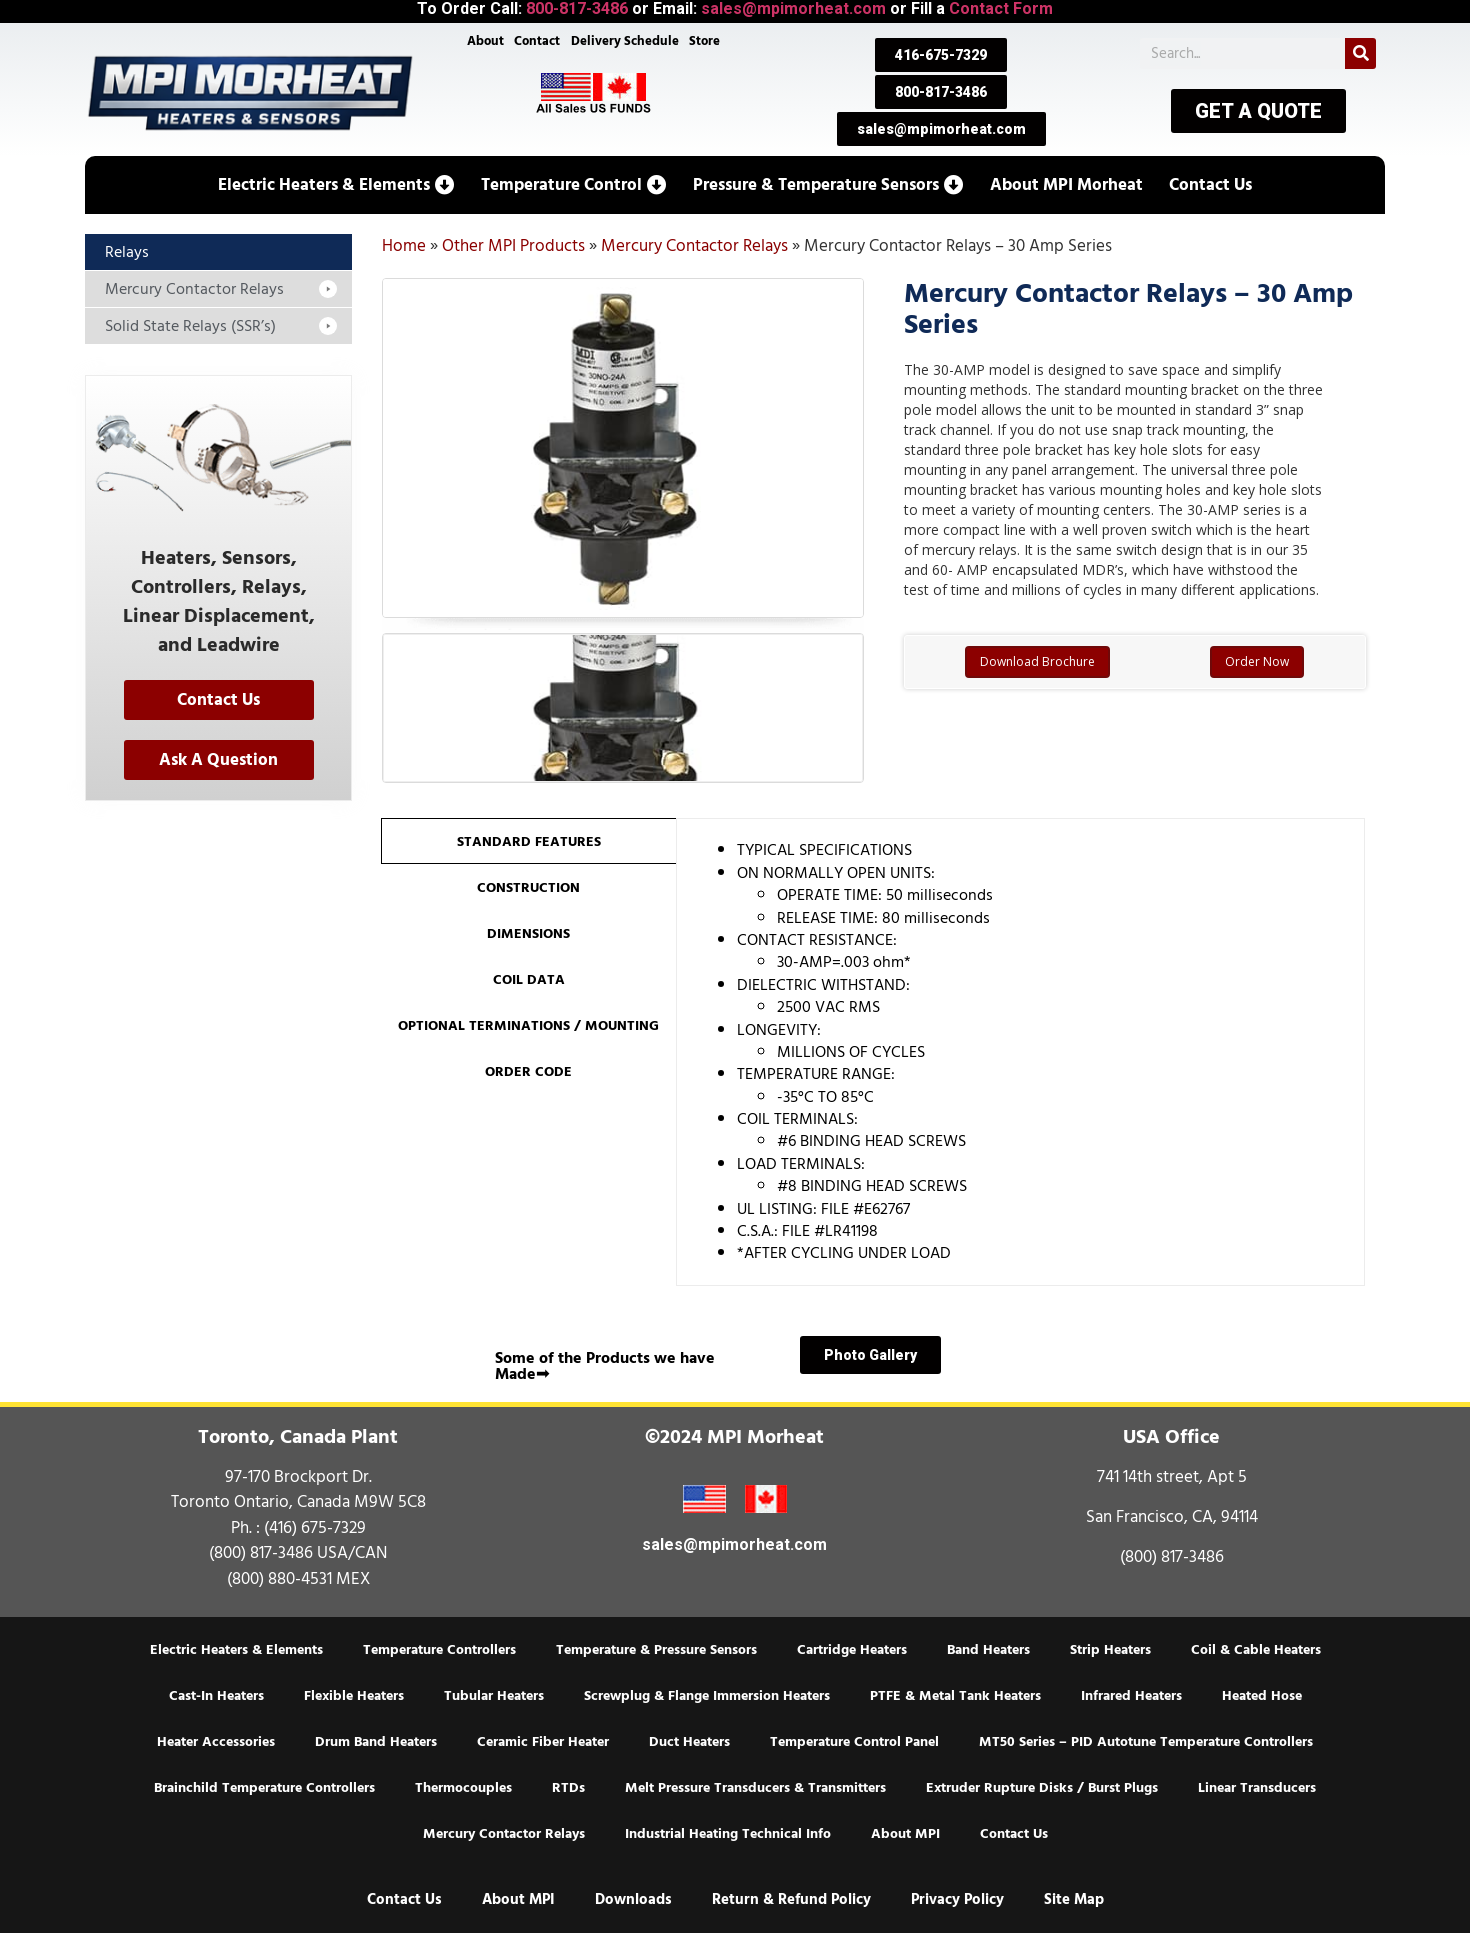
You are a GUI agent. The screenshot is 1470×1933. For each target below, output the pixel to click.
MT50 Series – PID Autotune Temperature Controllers (1146, 1742)
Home (404, 246)
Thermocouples (463, 1788)
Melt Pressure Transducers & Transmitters (755, 1788)
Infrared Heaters (1131, 1696)
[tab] (528, 841)
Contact (536, 42)
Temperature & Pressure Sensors (656, 1650)
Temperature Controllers (439, 1650)
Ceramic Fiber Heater (543, 1742)
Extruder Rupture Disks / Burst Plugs (1042, 1788)
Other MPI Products (513, 246)
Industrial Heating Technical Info (728, 1834)
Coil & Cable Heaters (1256, 1650)
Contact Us (1014, 1834)
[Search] (1360, 53)
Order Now (1257, 661)
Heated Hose (1262, 1696)
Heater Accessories (216, 1742)
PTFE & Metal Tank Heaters (955, 1696)
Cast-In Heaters (216, 1696)
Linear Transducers (1257, 1788)
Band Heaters (988, 1650)
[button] (336, 185)
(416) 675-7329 (315, 1528)
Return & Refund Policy (791, 1899)
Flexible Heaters (354, 1696)
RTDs (568, 1788)
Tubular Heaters (494, 1696)
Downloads (633, 1899)
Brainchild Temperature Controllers (264, 1788)
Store (707, 42)
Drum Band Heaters (376, 1742)
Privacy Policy (957, 1899)
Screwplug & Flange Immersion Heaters (707, 1696)
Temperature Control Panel (854, 1742)
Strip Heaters (1110, 1650)
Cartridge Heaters (852, 1650)
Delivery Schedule (626, 42)
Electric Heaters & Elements (236, 1650)
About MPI (905, 1834)
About (482, 42)
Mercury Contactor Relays (694, 246)
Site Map (1074, 1899)
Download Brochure (1037, 661)
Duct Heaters (689, 1742)
